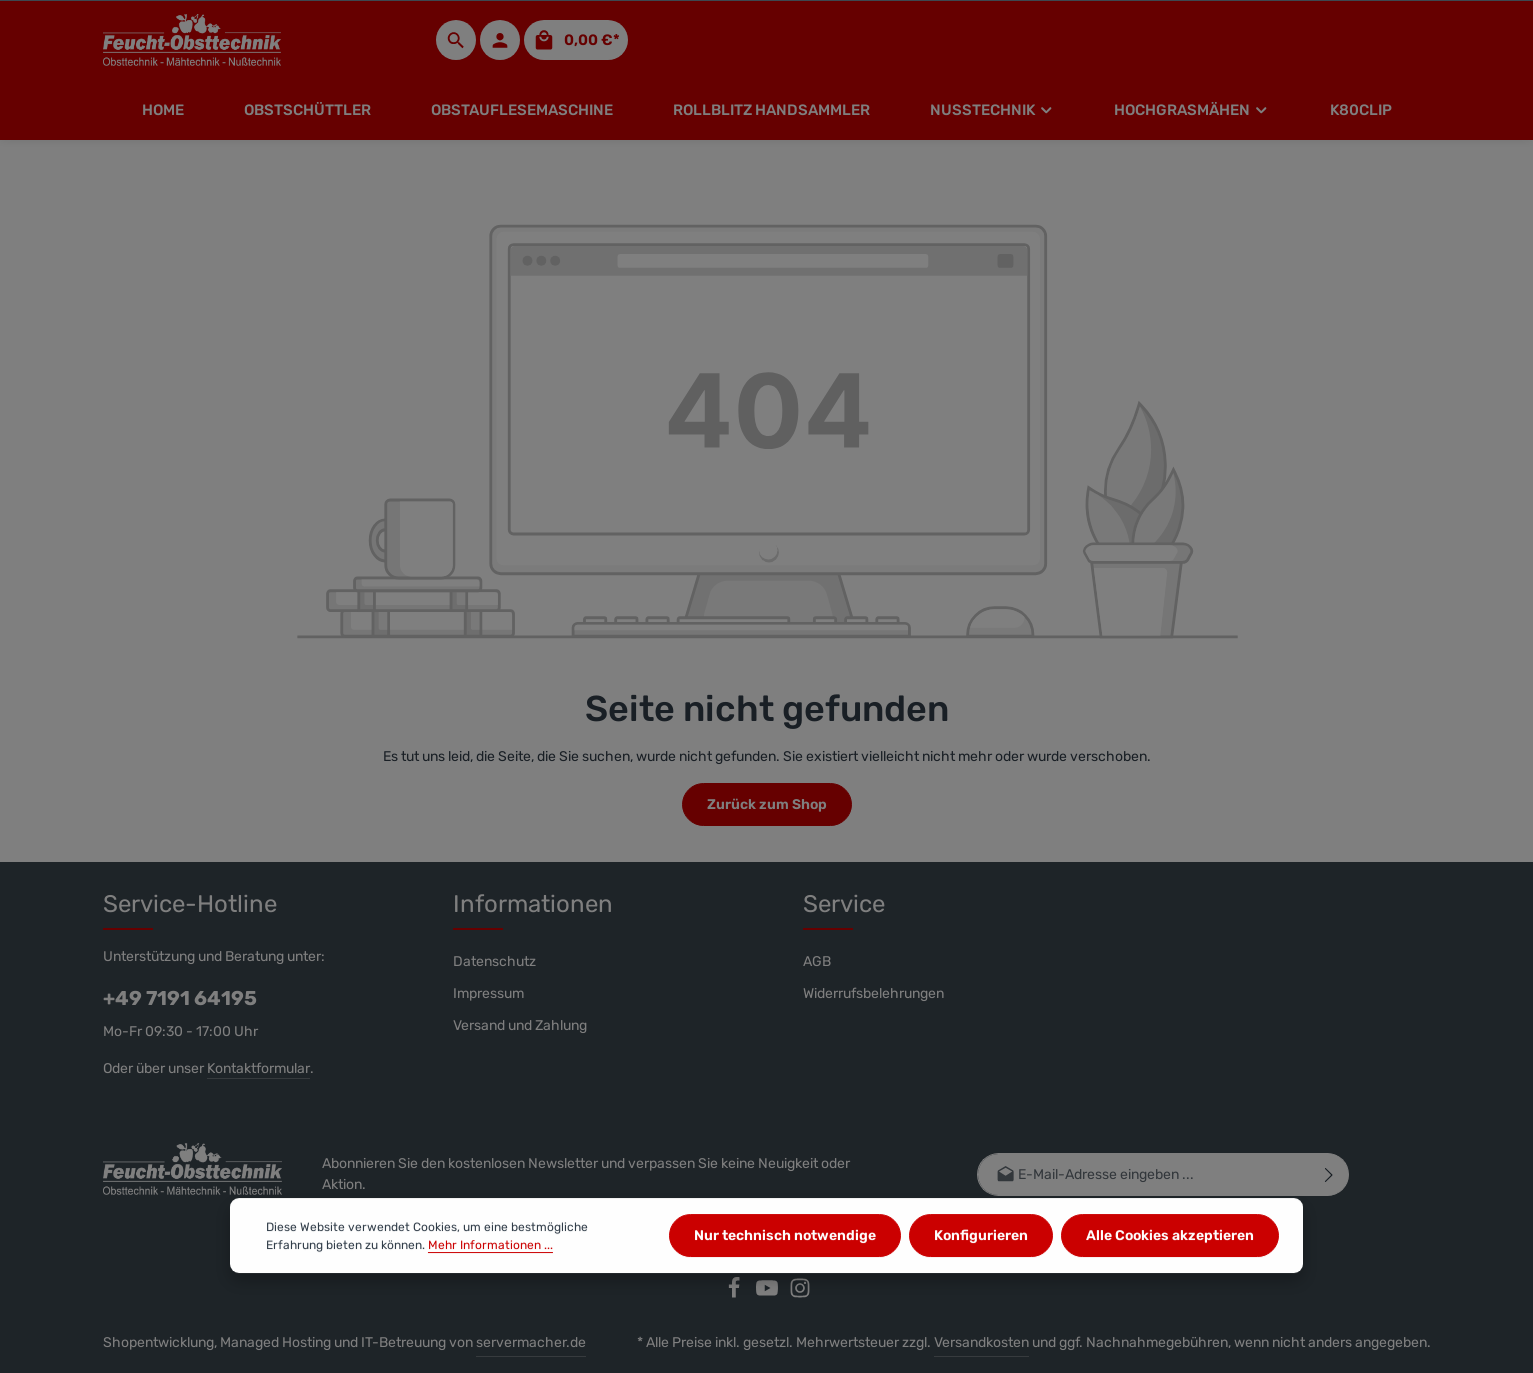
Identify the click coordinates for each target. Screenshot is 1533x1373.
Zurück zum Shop (767, 804)
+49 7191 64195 (180, 998)
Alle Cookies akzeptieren (1170, 1245)
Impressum (488, 993)
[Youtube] (768, 1294)
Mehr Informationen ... (490, 1254)
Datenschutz (494, 961)
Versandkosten (981, 1342)
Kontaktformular (258, 1068)
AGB (817, 961)
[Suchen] (456, 40)
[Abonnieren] (1328, 1174)
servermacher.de (531, 1342)
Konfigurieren (981, 1245)
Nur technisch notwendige (785, 1245)
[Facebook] (735, 1294)
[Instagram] (800, 1294)
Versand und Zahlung (520, 1025)
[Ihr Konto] (500, 40)
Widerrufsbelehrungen (873, 993)
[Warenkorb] (576, 40)
